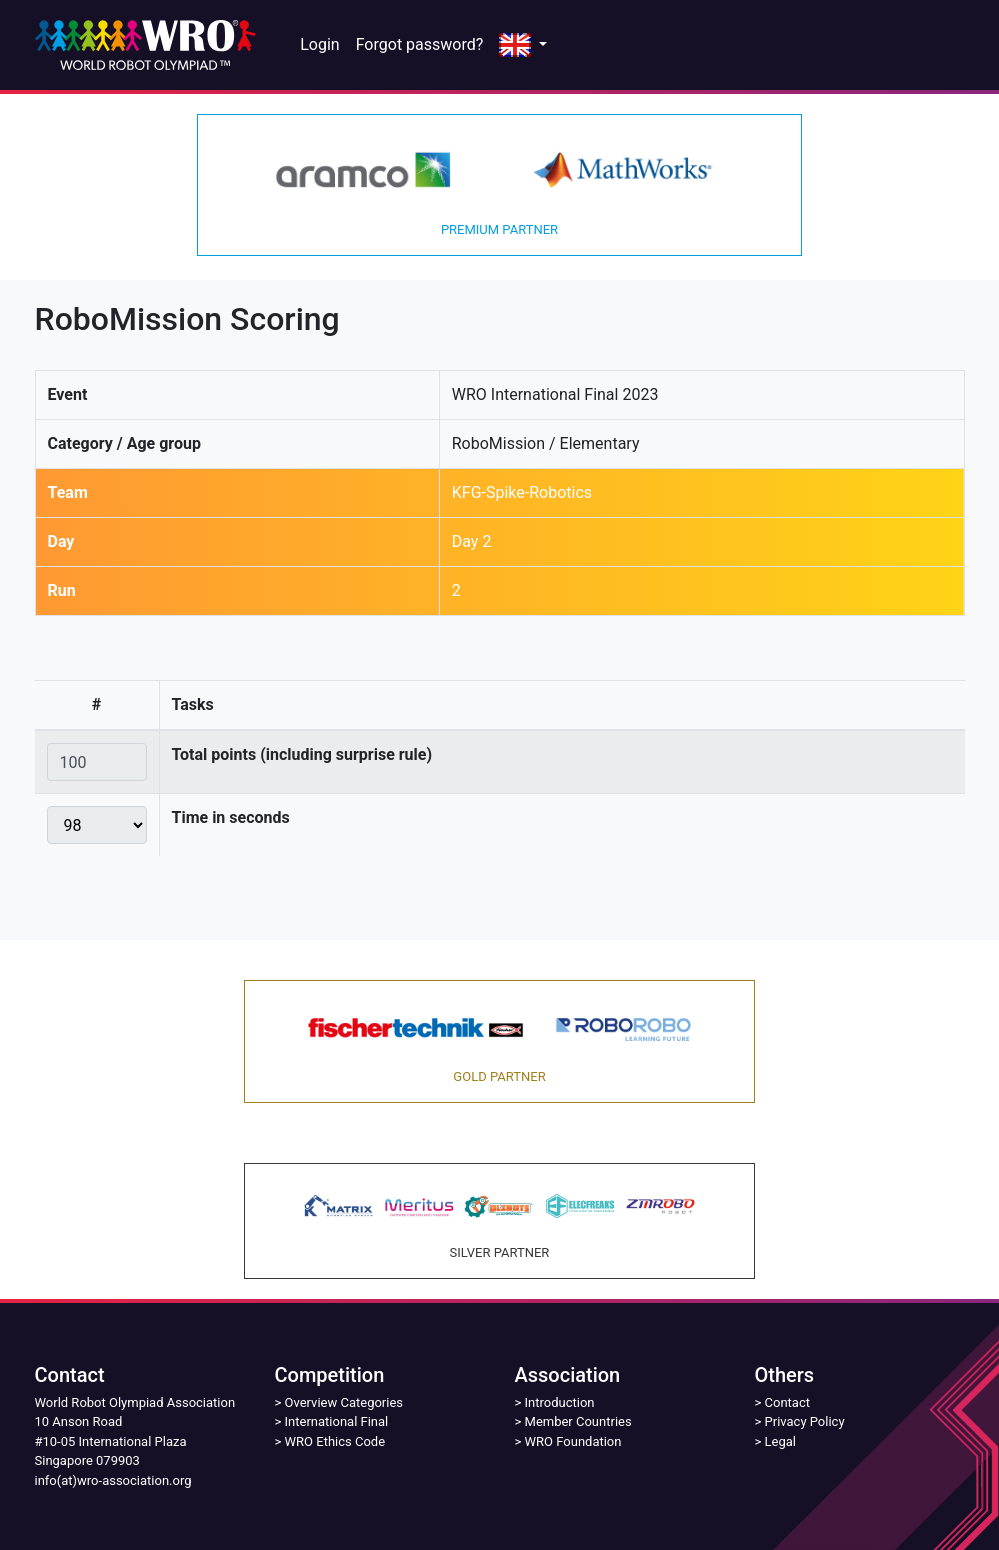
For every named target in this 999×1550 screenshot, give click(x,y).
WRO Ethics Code (335, 1441)
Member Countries (578, 1421)
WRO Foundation (573, 1441)
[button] (523, 45)
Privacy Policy (805, 1421)
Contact (787, 1402)
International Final (337, 1421)
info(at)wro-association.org (113, 1480)
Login (319, 44)
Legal (780, 1441)
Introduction (560, 1402)
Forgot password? (420, 44)
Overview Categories (344, 1402)
